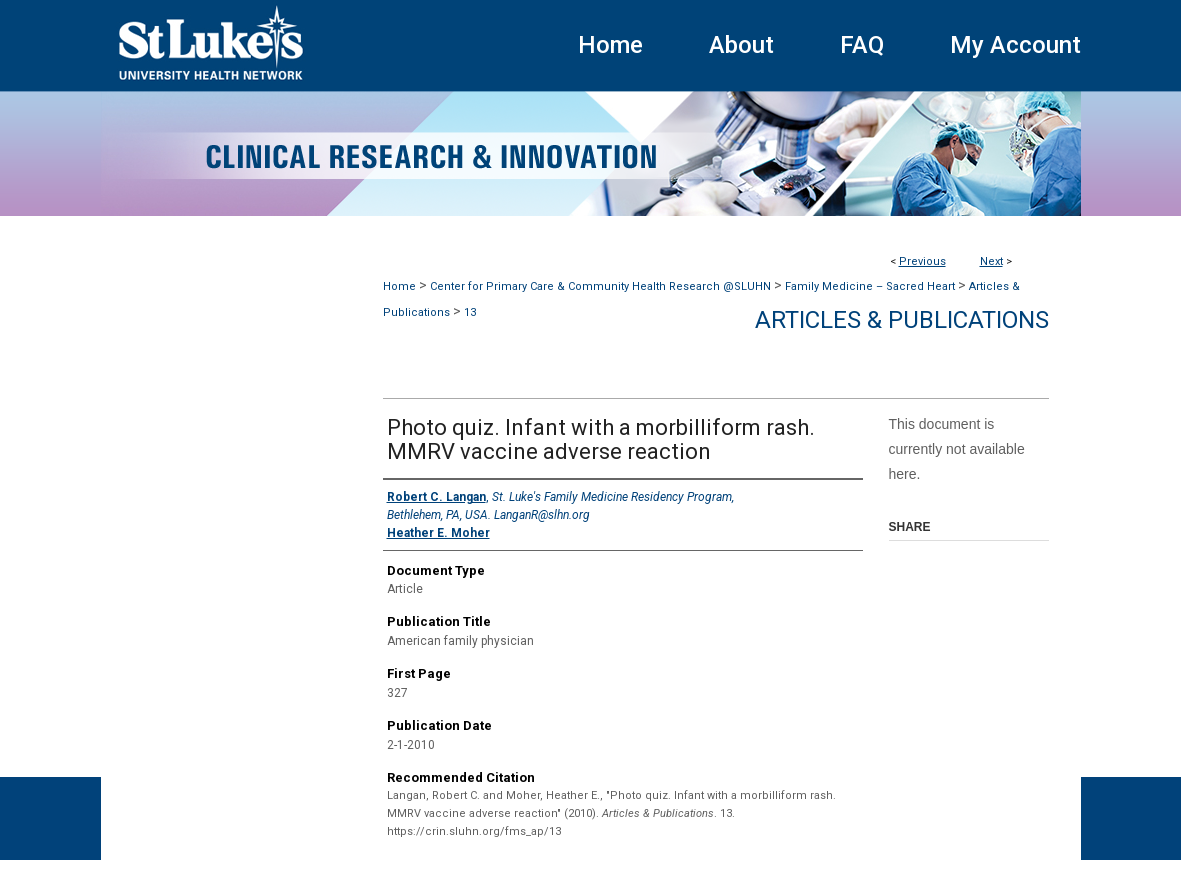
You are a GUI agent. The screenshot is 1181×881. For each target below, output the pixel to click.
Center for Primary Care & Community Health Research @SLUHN (600, 286)
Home (399, 286)
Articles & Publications (902, 320)
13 (470, 312)
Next (991, 261)
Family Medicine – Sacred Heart (870, 286)
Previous (922, 261)
